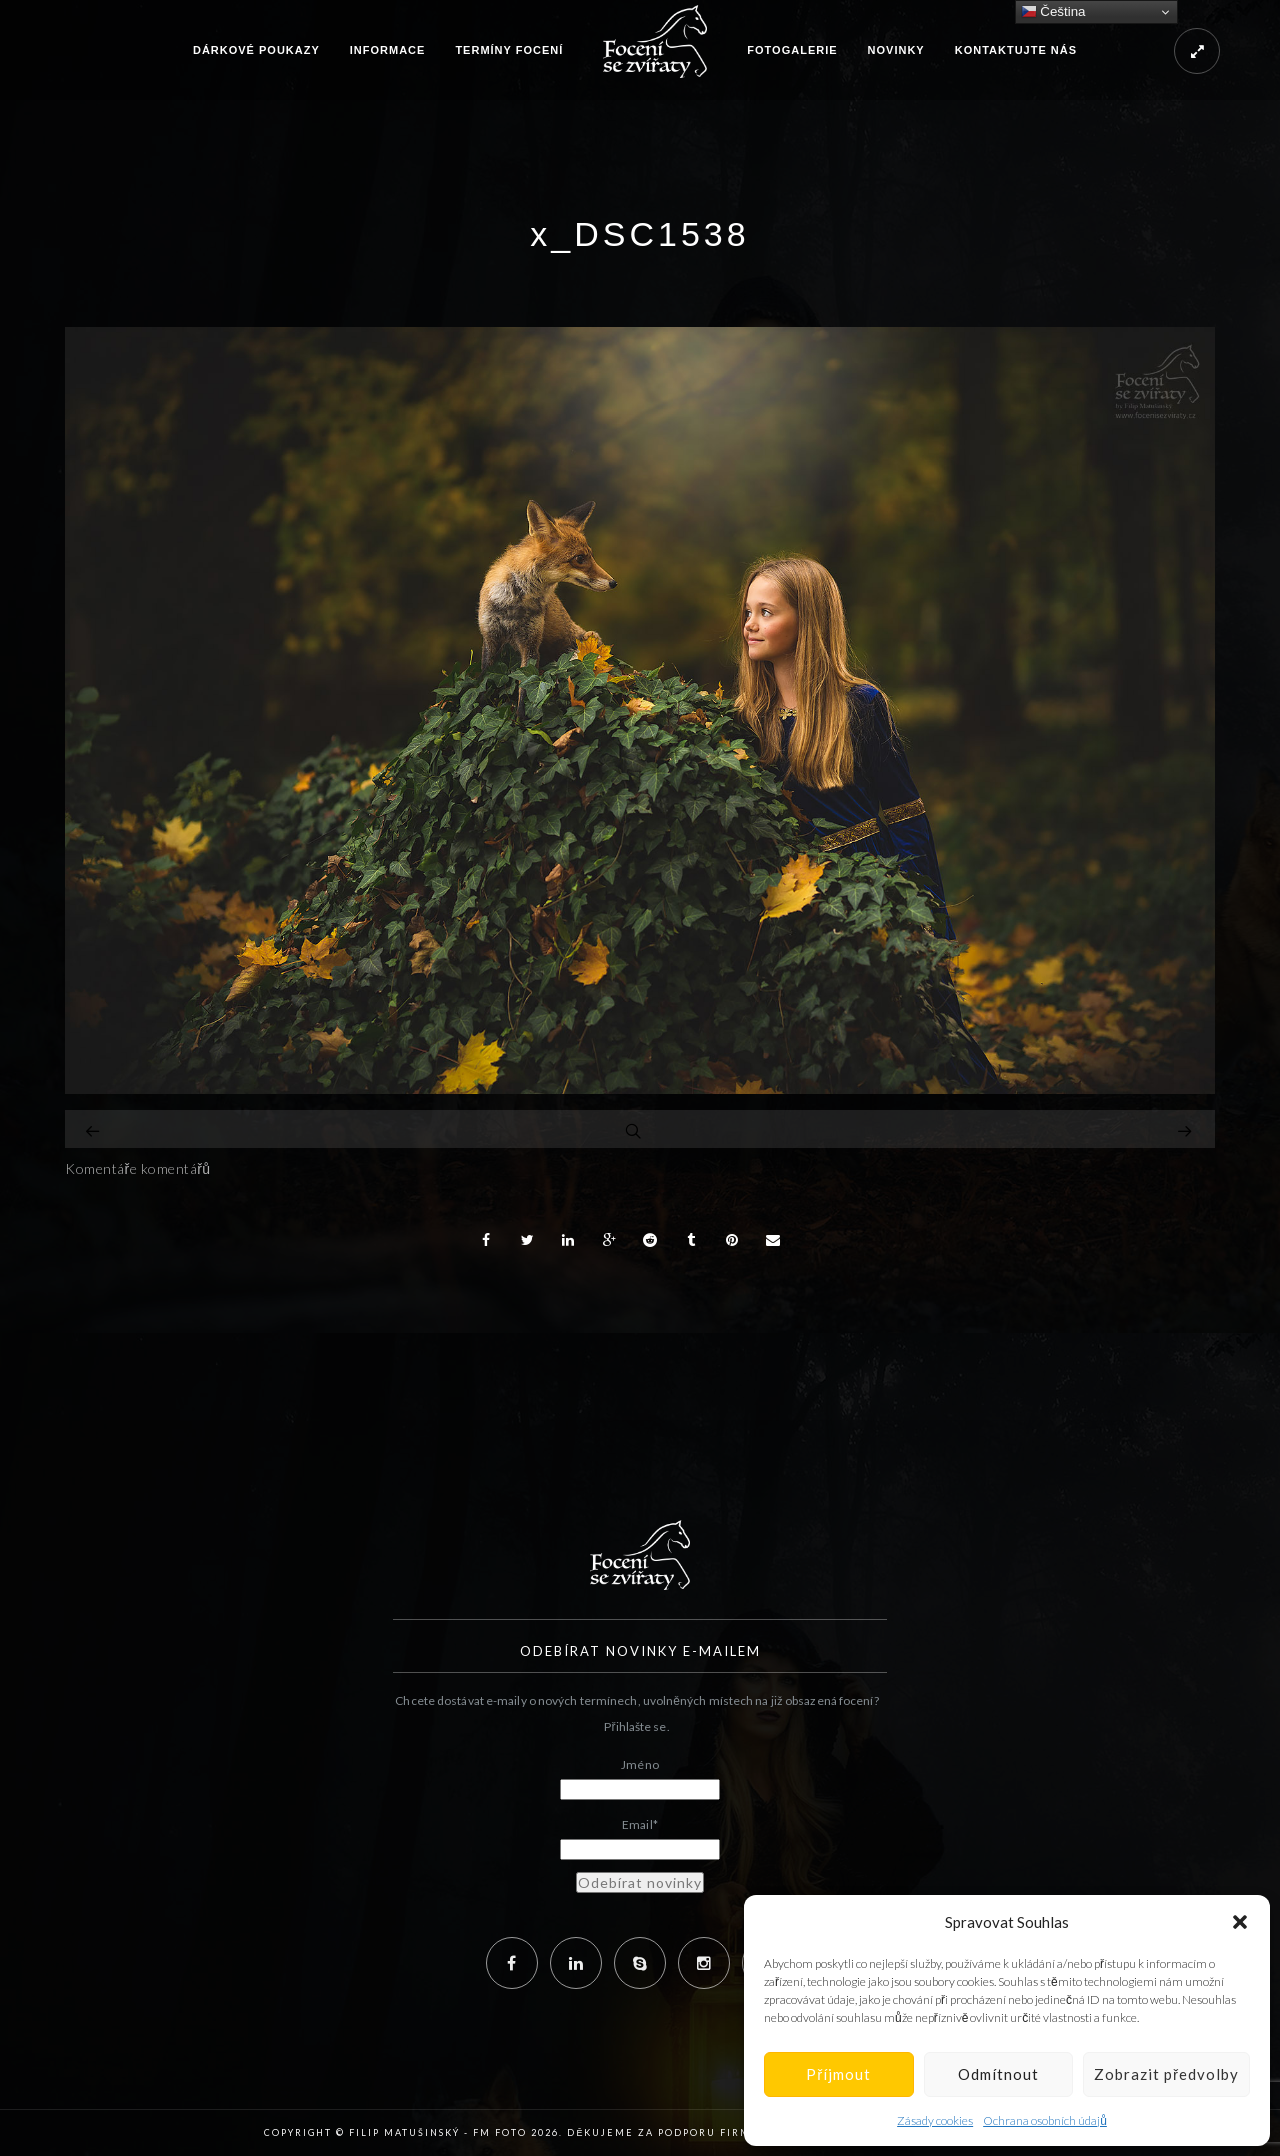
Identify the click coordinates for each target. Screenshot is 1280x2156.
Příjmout (838, 2074)
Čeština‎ (1053, 12)
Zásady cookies (935, 2120)
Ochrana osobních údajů (1045, 2120)
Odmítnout (998, 2074)
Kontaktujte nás (1016, 50)
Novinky (896, 50)
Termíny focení (509, 50)
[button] (1240, 1922)
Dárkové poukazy (256, 50)
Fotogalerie (792, 50)
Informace (388, 50)
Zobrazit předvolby (1166, 2074)
